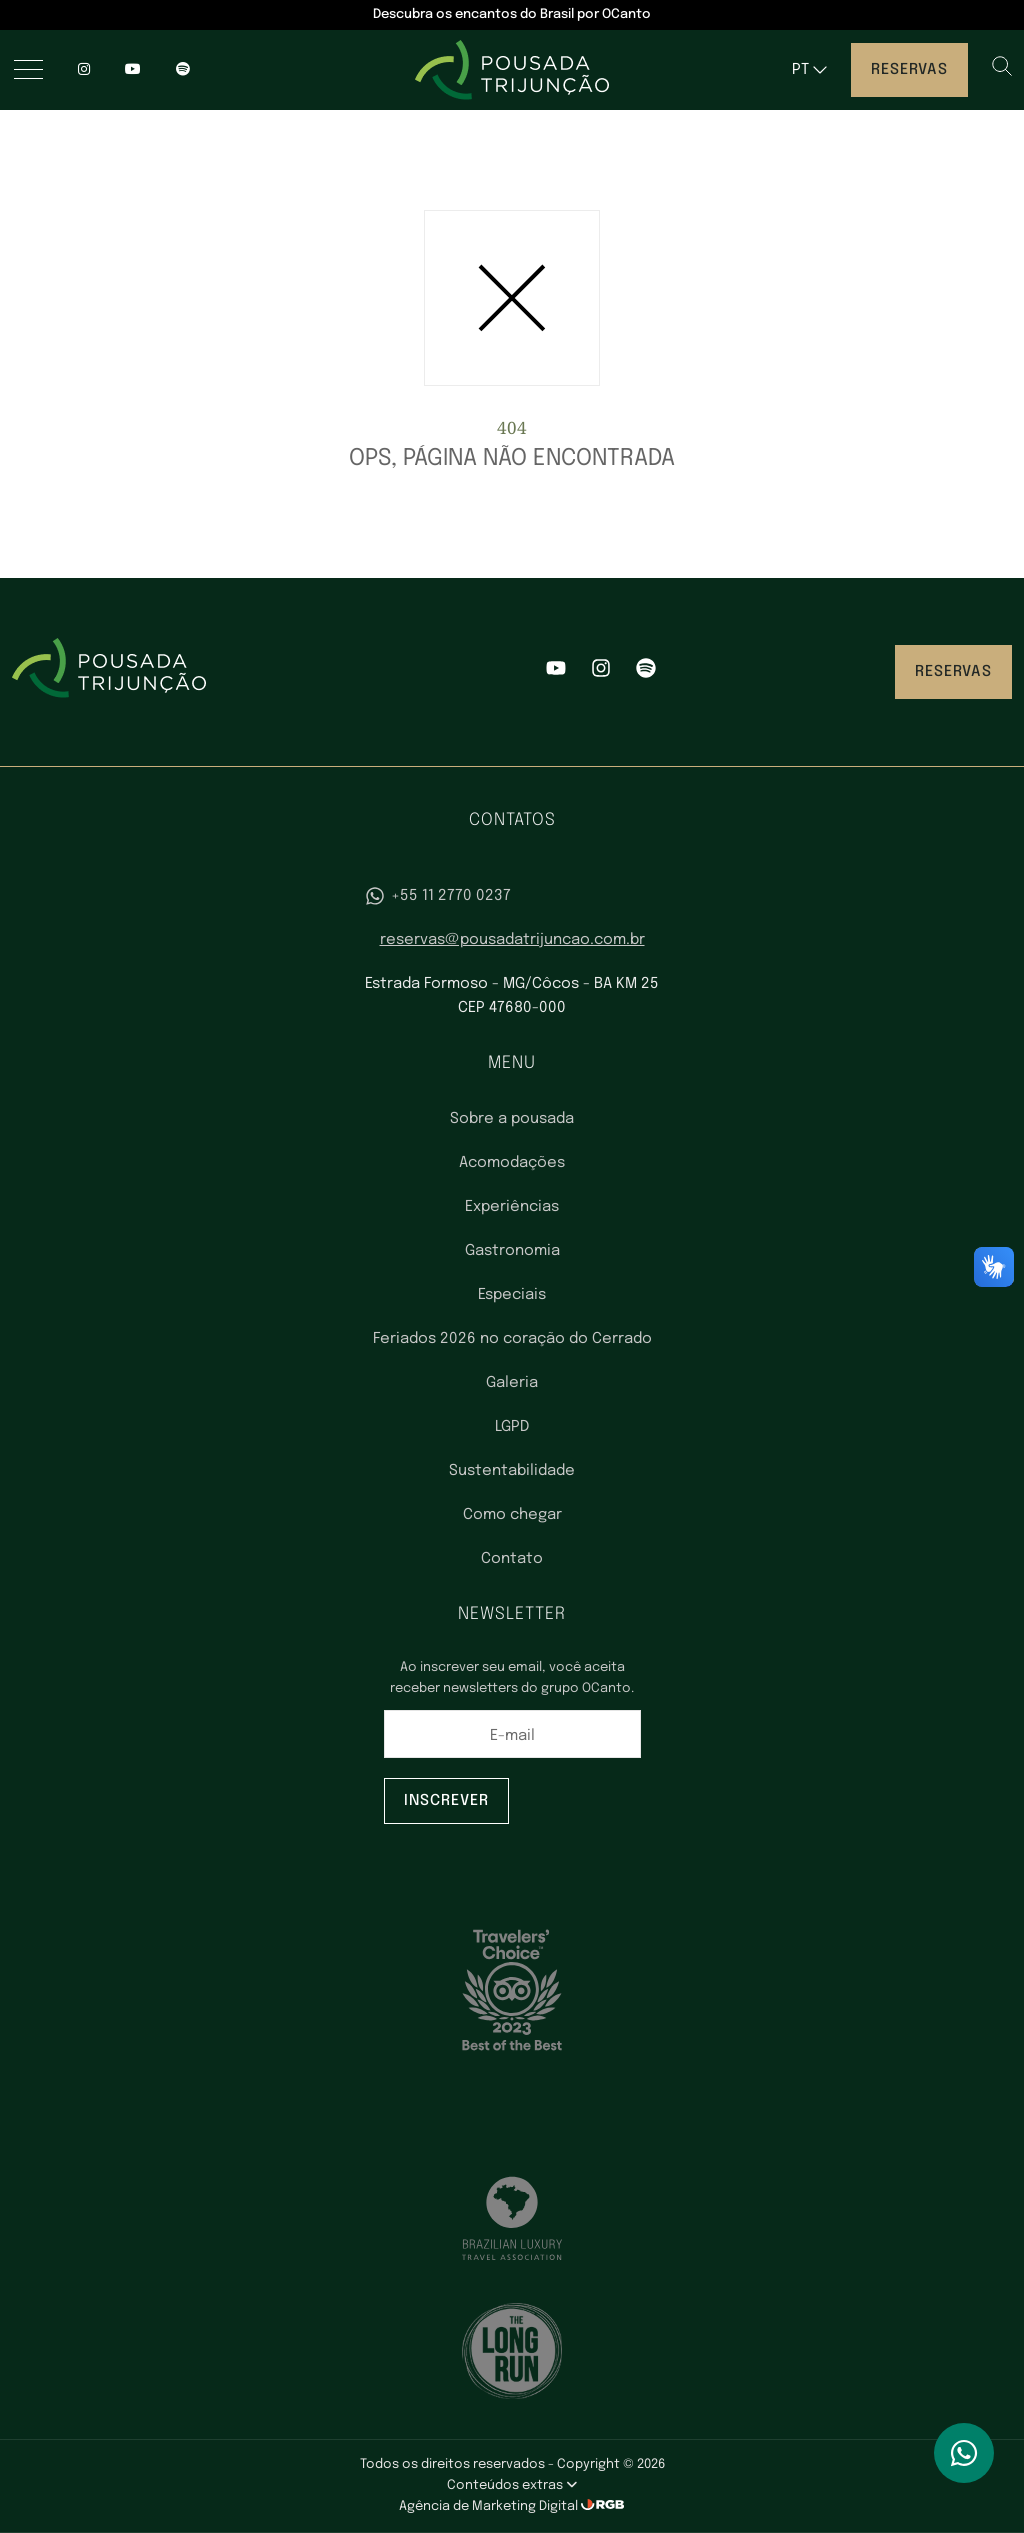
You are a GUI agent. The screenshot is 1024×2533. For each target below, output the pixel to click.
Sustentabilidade (512, 1471)
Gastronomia (512, 1251)
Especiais (512, 1295)
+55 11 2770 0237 (438, 896)
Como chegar (512, 1515)
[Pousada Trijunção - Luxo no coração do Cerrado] (512, 70)
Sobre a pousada (512, 1119)
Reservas (909, 70)
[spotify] (183, 70)
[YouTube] (133, 70)
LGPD (512, 1427)
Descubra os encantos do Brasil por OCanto (512, 14)
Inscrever (446, 1801)
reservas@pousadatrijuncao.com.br (512, 940)
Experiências (512, 1207)
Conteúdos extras (512, 2485)
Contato (512, 1559)
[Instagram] (84, 70)
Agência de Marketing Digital (490, 2506)
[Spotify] (646, 672)
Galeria (512, 1383)
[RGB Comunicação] (603, 2506)
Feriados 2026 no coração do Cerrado (512, 1339)
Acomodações (512, 1163)
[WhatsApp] (964, 2453)
